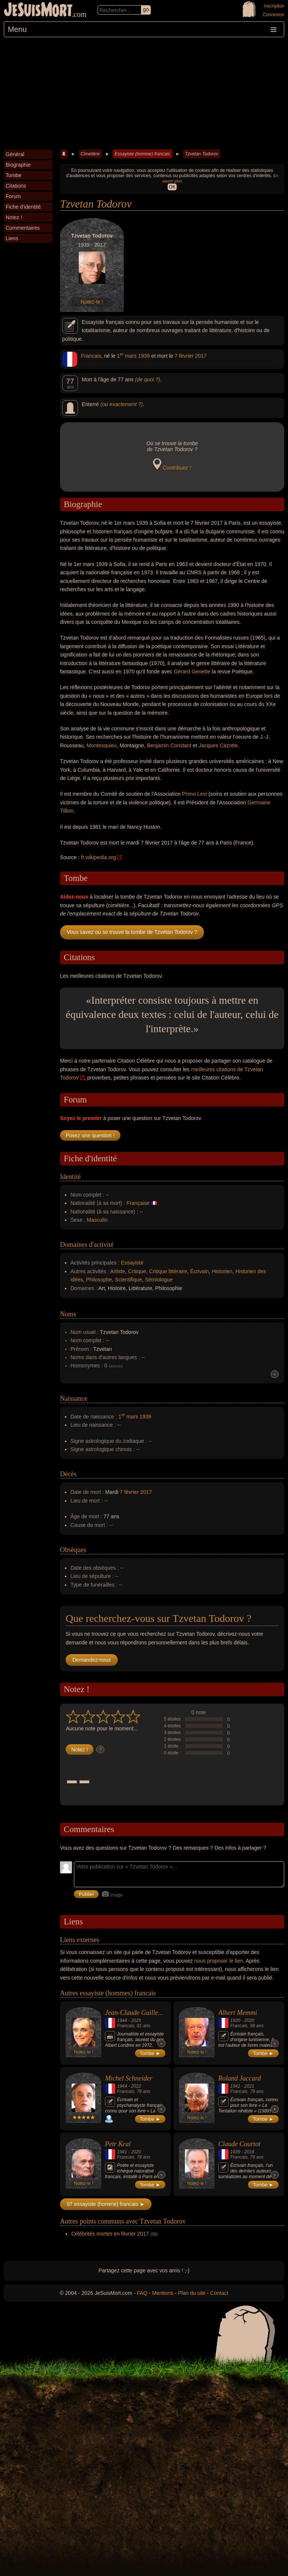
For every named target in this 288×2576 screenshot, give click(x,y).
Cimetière (90, 154)
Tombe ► (150, 2053)
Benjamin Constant (169, 745)
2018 (249, 2151)
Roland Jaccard (239, 2078)
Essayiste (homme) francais (142, 154)
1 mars (127, 356)
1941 (235, 2086)
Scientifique (128, 1280)
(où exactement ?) (121, 404)
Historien (222, 1271)
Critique (137, 1271)
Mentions (162, 2293)
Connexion (273, 14)
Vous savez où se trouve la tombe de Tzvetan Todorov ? (132, 932)
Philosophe (99, 1280)
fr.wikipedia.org (98, 857)
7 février (184, 356)
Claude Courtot (239, 2144)
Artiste (117, 1271)
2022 (136, 2086)
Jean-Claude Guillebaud (138, 2012)
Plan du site (192, 2293)
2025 (136, 2020)
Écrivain (199, 1271)
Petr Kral (118, 2144)
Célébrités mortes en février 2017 (110, 2234)
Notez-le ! (92, 302)
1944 (122, 2020)
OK (172, 187)
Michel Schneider (128, 2078)
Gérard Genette (192, 671)
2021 (249, 2086)
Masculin (97, 1220)
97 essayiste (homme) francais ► (106, 2204)
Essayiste (132, 1263)
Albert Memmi (237, 2012)
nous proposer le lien (218, 1961)
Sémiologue (158, 1280)
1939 (144, 356)
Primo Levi (194, 794)
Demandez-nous (91, 1660)
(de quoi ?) (147, 379)
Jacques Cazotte (218, 745)
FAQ (142, 2293)
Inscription (274, 6)
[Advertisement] (144, 93)
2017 (201, 356)
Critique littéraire (168, 1271)
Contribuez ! (177, 468)
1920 (235, 2020)
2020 (249, 2020)
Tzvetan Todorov (201, 154)
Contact (219, 2293)
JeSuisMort (38, 10)
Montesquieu (102, 745)
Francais (91, 356)
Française (137, 1203)
